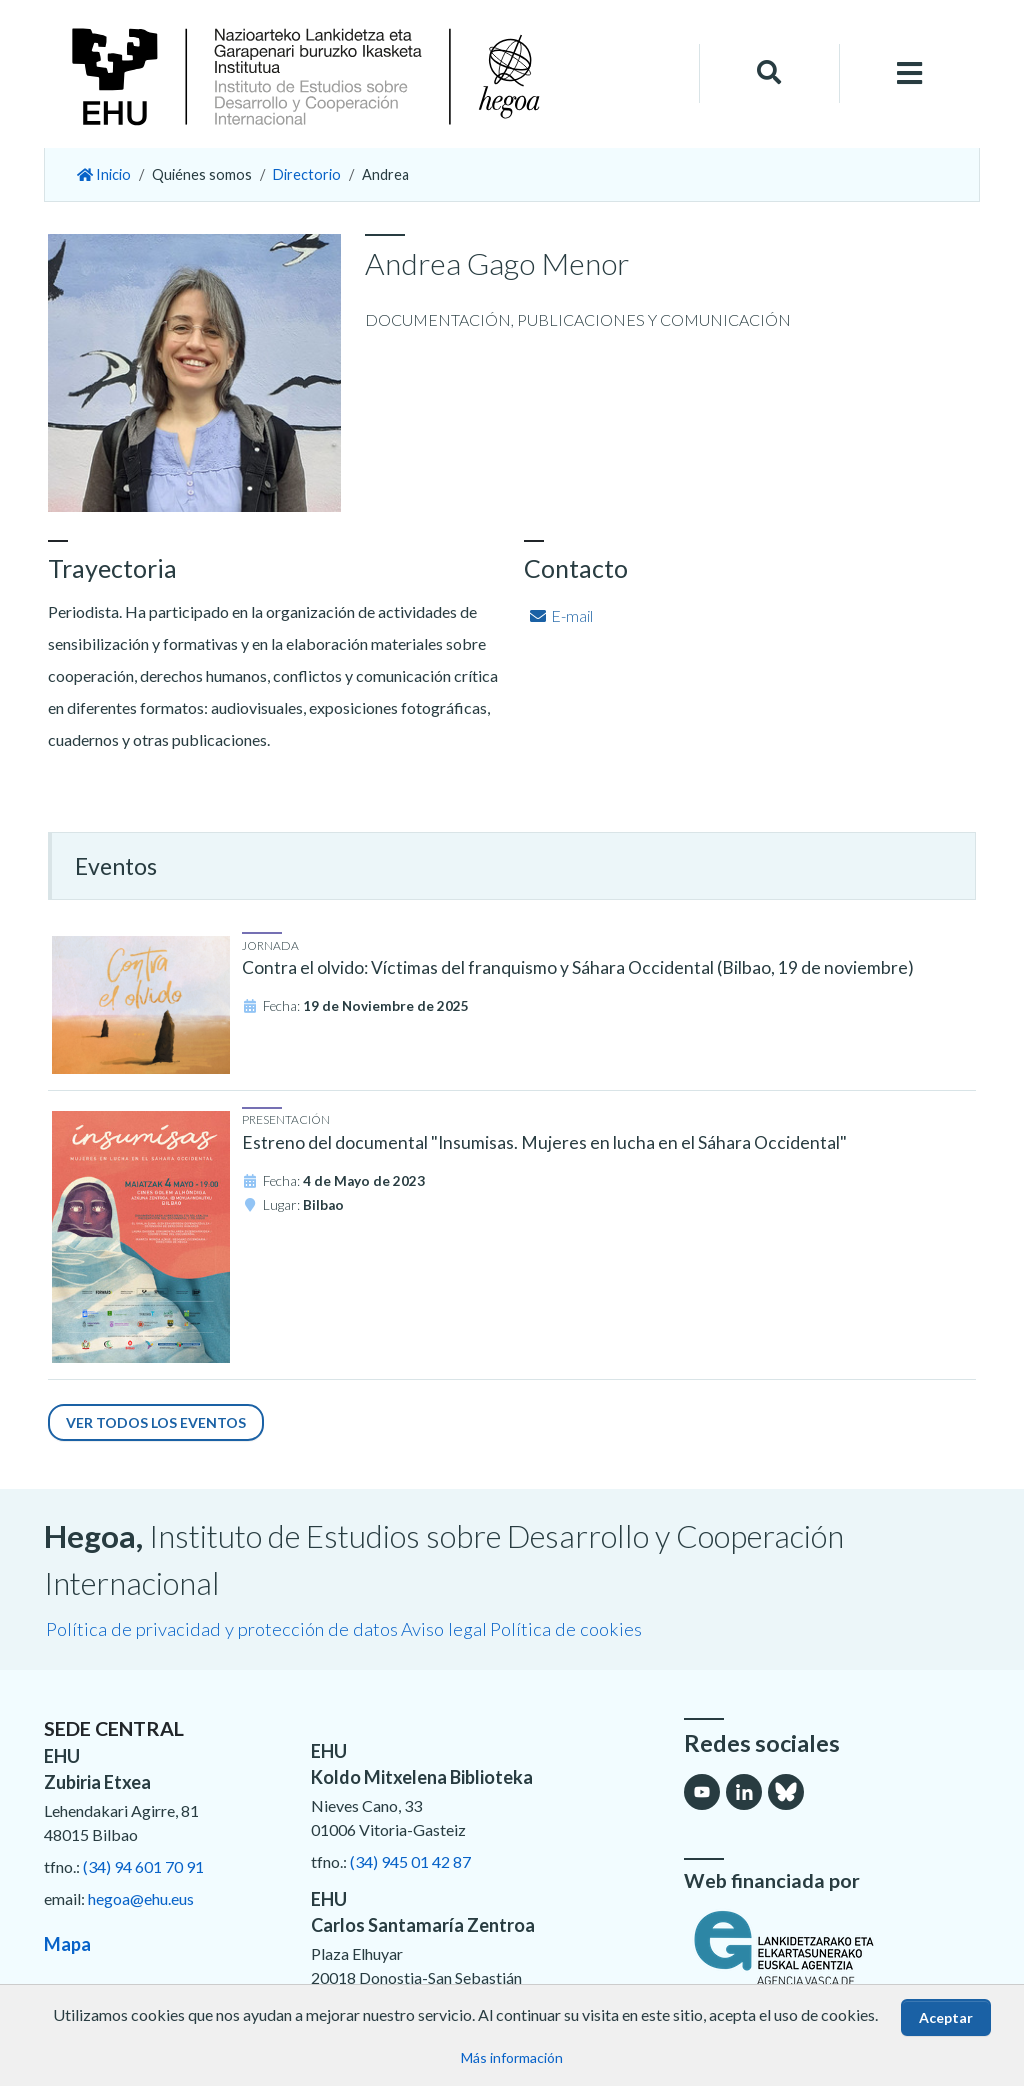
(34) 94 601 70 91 (143, 1866)
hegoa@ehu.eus (141, 1898)
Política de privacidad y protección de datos (222, 1629)
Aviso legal (444, 1629)
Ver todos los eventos (156, 1422)
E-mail (560, 615)
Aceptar (946, 2017)
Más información (512, 2057)
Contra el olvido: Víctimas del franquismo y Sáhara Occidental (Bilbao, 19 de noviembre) (578, 967)
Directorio (307, 174)
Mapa (67, 1944)
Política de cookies (566, 1629)
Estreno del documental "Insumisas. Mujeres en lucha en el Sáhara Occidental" (544, 1142)
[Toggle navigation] (910, 73)
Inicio (104, 174)
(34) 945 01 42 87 (410, 1861)
